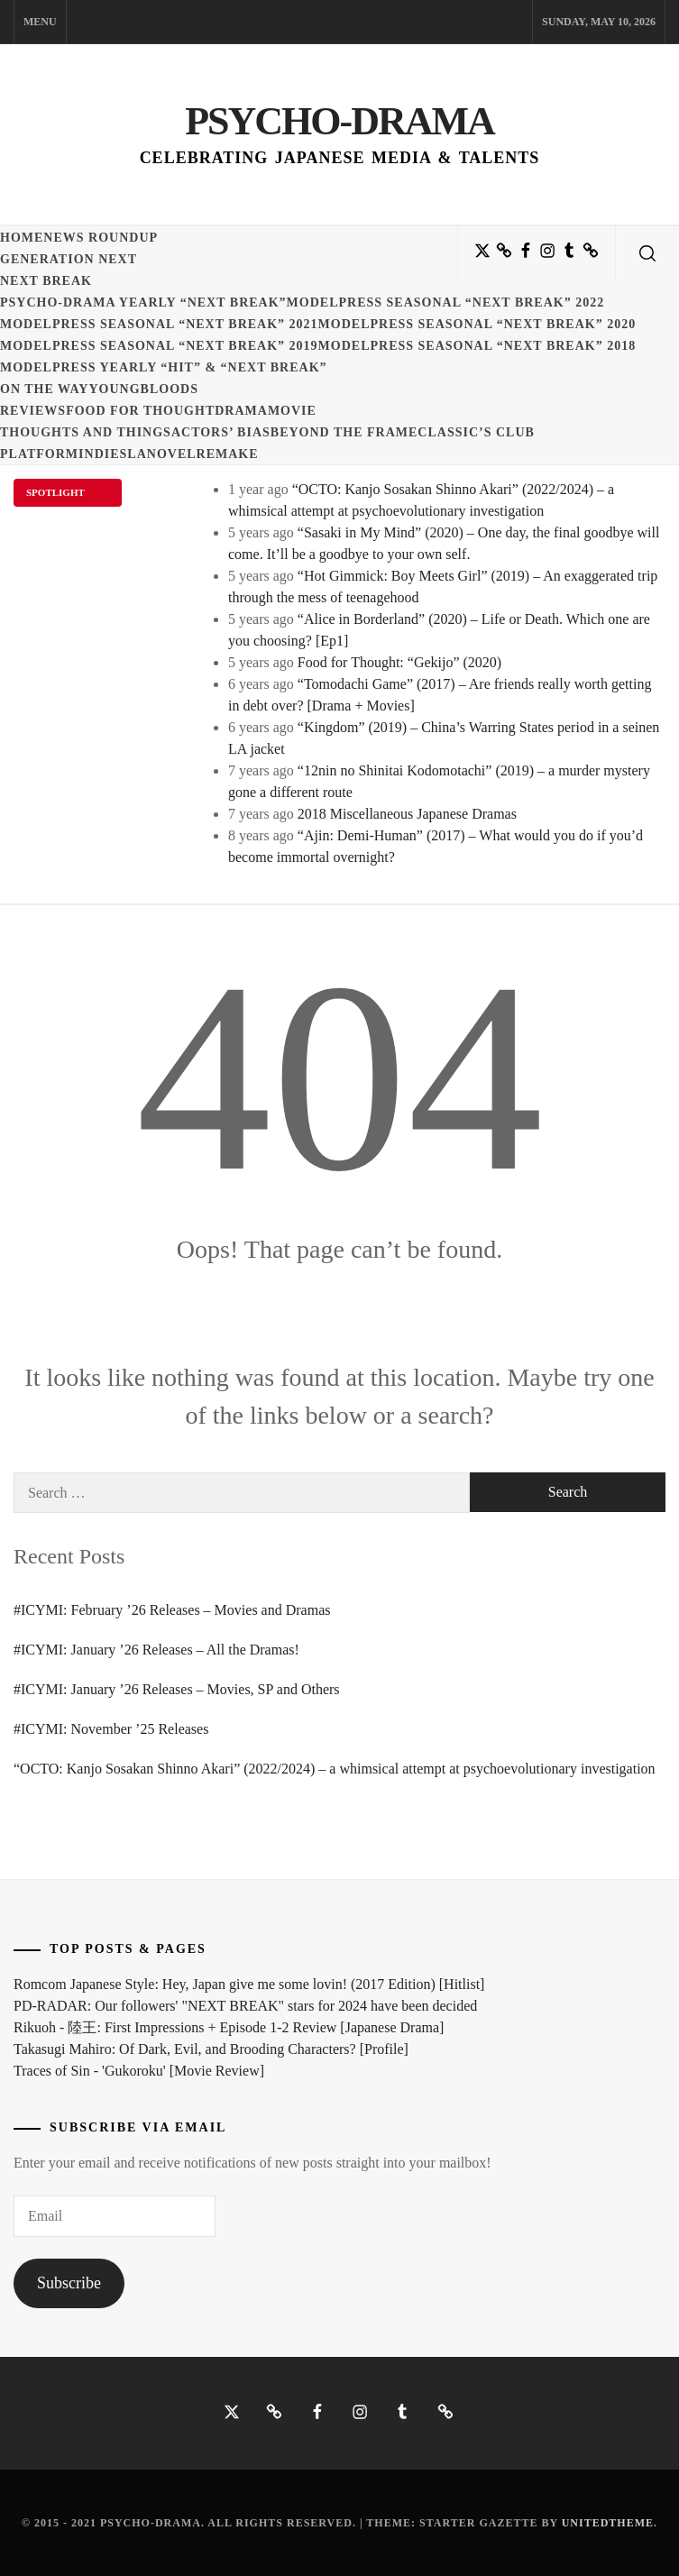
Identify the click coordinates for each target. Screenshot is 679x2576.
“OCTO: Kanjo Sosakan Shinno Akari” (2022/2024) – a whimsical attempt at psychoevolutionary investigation (335, 1768)
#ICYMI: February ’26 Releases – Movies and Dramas (172, 1610)
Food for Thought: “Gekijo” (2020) (399, 662)
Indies (102, 454)
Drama (241, 410)
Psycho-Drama (339, 121)
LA (136, 454)
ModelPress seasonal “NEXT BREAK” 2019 (159, 346)
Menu (40, 21)
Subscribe (69, 2283)
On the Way (44, 389)
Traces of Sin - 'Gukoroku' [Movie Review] (139, 2070)
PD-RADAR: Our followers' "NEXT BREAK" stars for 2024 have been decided (245, 2005)
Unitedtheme (608, 2522)
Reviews (33, 410)
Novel (172, 454)
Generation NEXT (68, 259)
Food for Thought (140, 410)
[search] (647, 253)
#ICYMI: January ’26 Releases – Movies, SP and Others (177, 1689)
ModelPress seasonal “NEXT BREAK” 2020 (477, 324)
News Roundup (100, 237)
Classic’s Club (476, 432)
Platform (39, 454)
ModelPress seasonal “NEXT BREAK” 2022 (446, 302)
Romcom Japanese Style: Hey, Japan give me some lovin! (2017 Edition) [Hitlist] (249, 1984)
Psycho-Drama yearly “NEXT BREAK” (143, 302)
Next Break (46, 281)
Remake (228, 454)
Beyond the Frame (344, 432)
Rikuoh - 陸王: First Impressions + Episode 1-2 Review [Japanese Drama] (229, 2027)
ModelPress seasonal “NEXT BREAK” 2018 (477, 346)
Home (21, 237)
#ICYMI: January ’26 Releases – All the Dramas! (156, 1649)
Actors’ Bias (221, 432)
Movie (292, 410)
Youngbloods (142, 389)
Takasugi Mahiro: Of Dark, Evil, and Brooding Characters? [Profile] (211, 2049)
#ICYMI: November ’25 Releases (111, 1729)
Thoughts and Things (85, 432)
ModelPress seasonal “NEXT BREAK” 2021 (159, 324)
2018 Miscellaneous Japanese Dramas (407, 813)
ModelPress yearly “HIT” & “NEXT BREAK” (163, 367)
